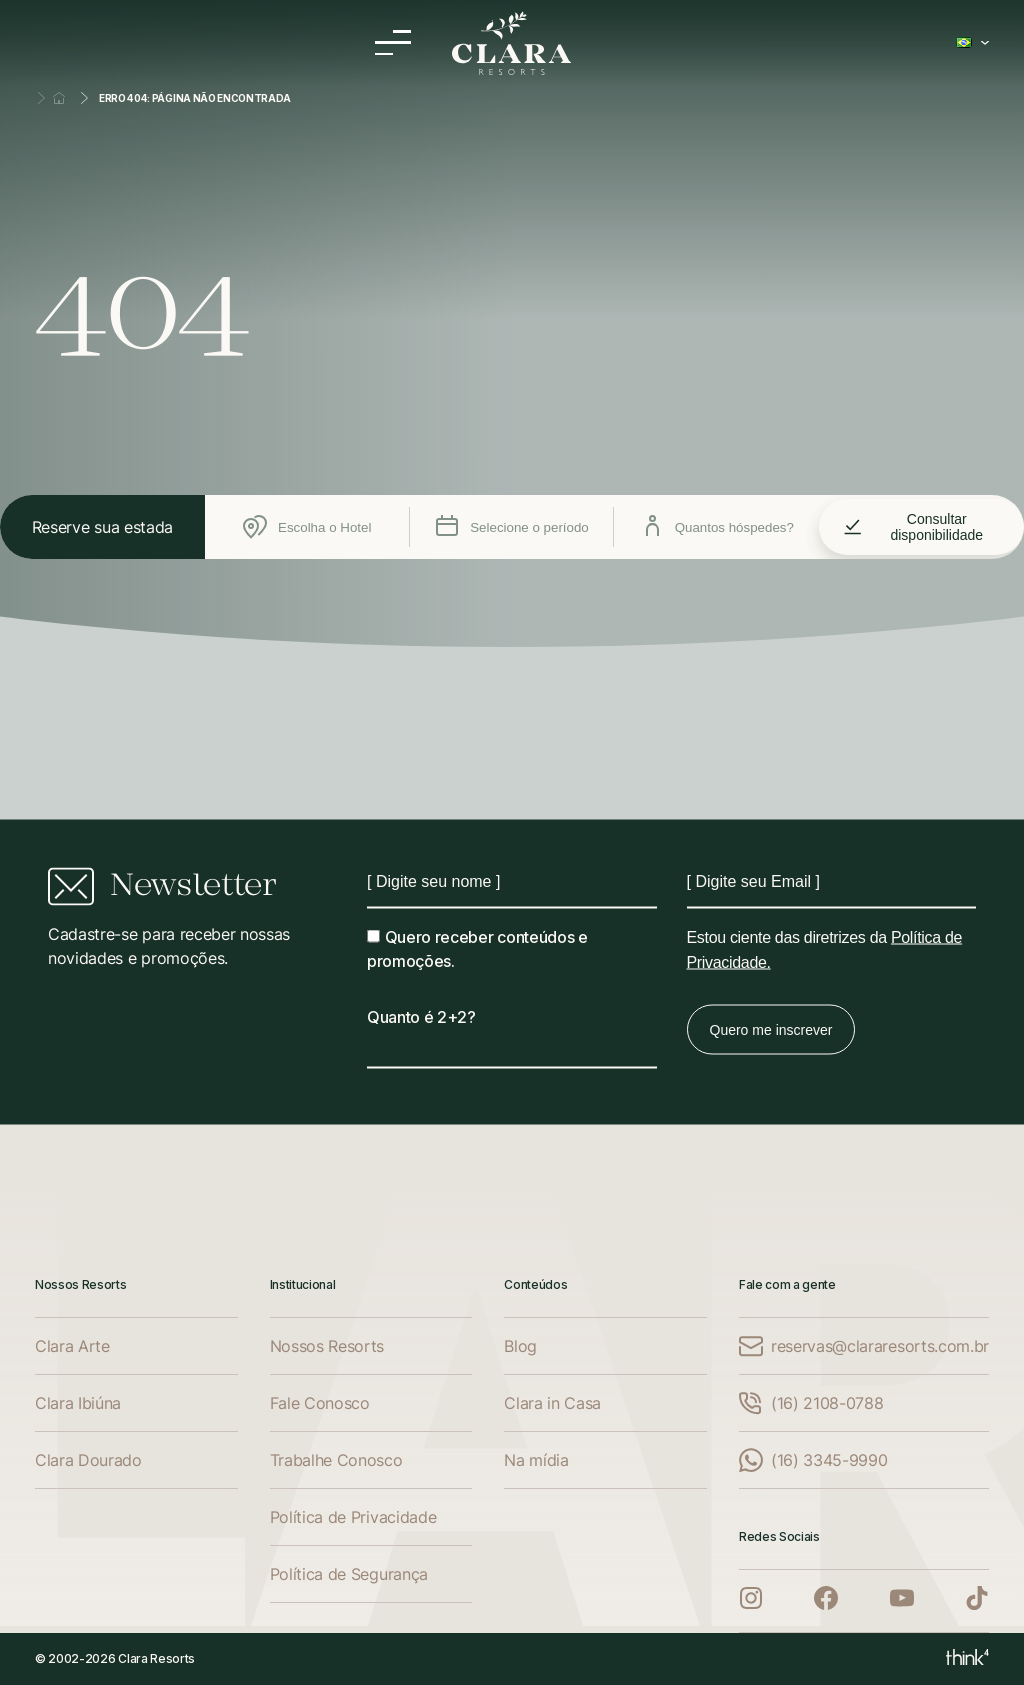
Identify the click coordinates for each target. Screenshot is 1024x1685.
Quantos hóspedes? (717, 527)
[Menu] (393, 42)
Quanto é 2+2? (421, 1017)
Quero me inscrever (771, 1030)
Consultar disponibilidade (913, 527)
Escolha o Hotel (307, 527)
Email (687, 868)
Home (59, 98)
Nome (367, 868)
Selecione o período (512, 527)
